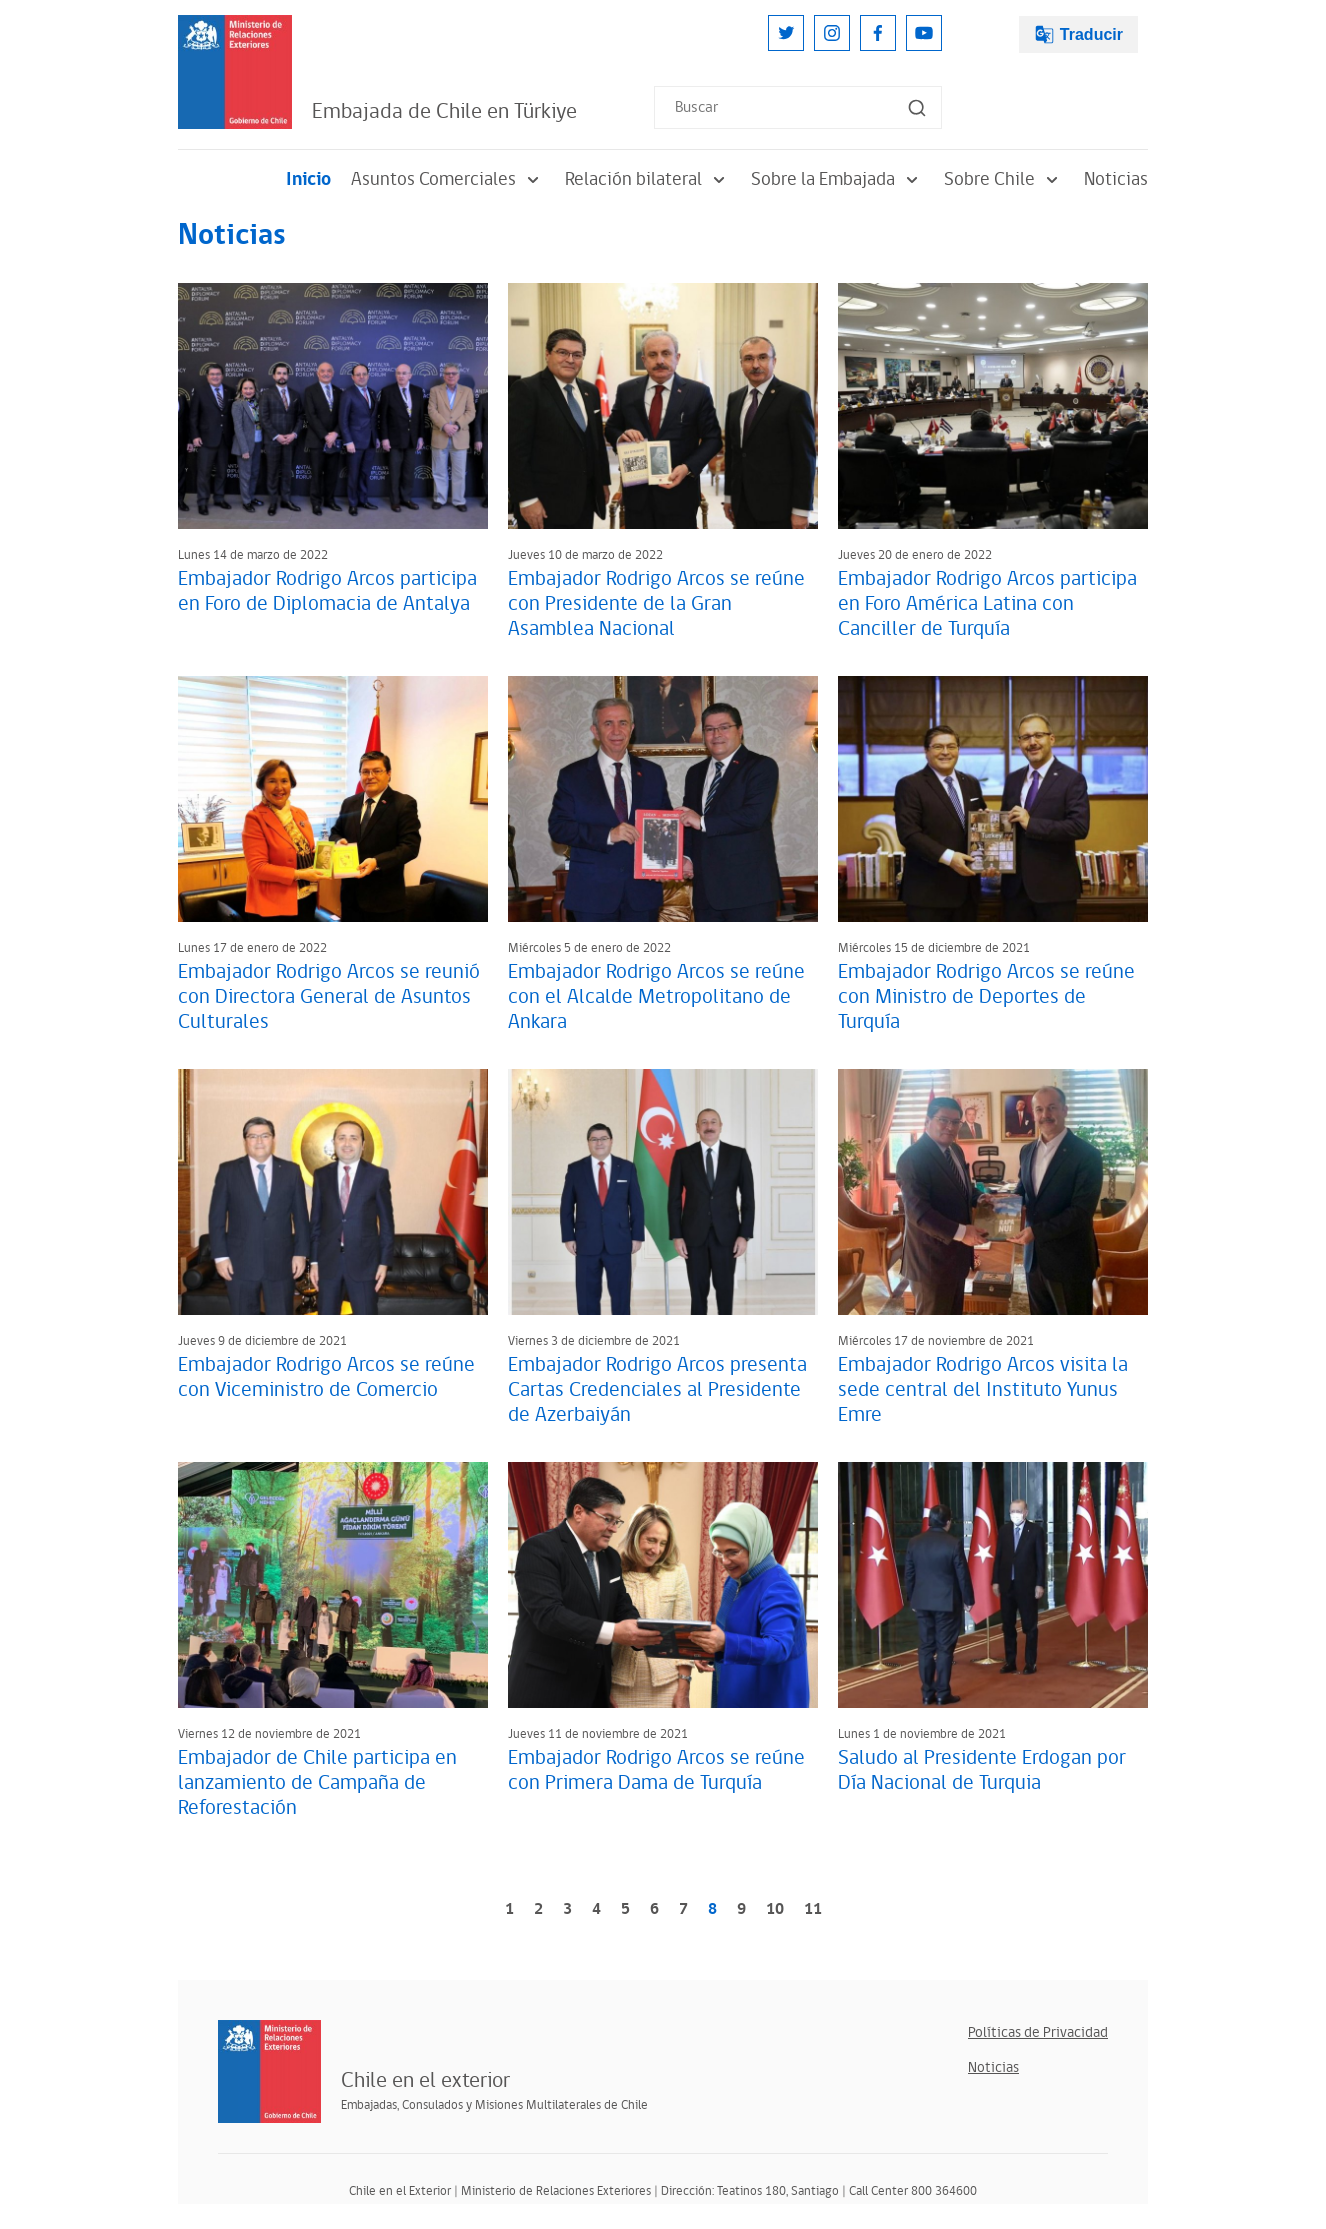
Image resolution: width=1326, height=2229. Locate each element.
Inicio (308, 179)
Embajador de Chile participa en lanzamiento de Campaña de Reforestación (317, 1783)
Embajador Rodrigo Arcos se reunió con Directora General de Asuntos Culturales (329, 997)
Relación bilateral (648, 179)
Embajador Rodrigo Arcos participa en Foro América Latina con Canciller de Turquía (987, 604)
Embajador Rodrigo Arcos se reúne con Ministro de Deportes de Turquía (986, 997)
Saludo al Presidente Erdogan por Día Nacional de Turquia (982, 1770)
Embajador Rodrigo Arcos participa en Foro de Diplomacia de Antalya (327, 591)
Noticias (1116, 179)
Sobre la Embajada (837, 179)
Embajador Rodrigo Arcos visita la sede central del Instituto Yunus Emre (983, 1390)
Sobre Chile (1004, 179)
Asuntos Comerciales (448, 179)
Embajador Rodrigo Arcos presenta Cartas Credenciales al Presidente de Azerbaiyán (657, 1390)
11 (813, 1909)
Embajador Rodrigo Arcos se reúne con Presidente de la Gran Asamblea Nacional (656, 604)
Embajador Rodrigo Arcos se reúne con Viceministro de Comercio (326, 1377)
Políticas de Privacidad (1038, 2032)
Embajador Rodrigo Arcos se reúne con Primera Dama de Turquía (656, 1770)
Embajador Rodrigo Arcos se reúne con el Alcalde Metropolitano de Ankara (656, 997)
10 (775, 1909)
